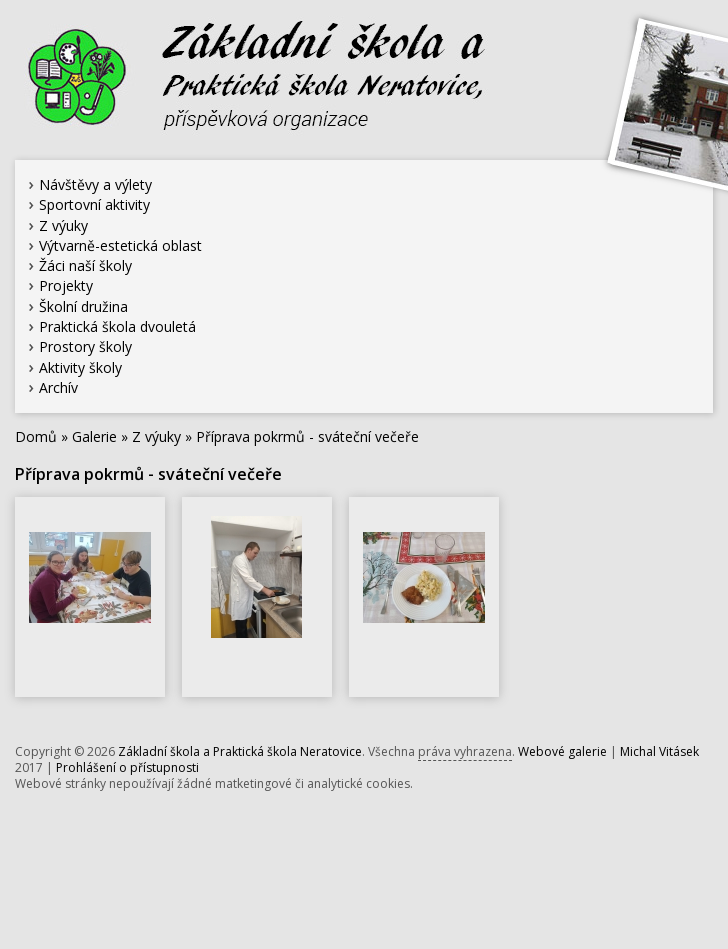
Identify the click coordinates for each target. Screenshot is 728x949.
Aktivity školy (80, 367)
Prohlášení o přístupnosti (127, 767)
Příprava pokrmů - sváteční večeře (307, 436)
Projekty (66, 285)
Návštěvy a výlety (95, 184)
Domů (36, 436)
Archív (58, 387)
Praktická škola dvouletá (117, 326)
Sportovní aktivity (94, 204)
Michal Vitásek (659, 751)
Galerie (94, 436)
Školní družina (83, 306)
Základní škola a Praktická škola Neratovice (240, 751)
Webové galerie (562, 751)
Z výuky (63, 225)
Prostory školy (85, 346)
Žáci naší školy (85, 265)
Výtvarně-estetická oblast (120, 245)
